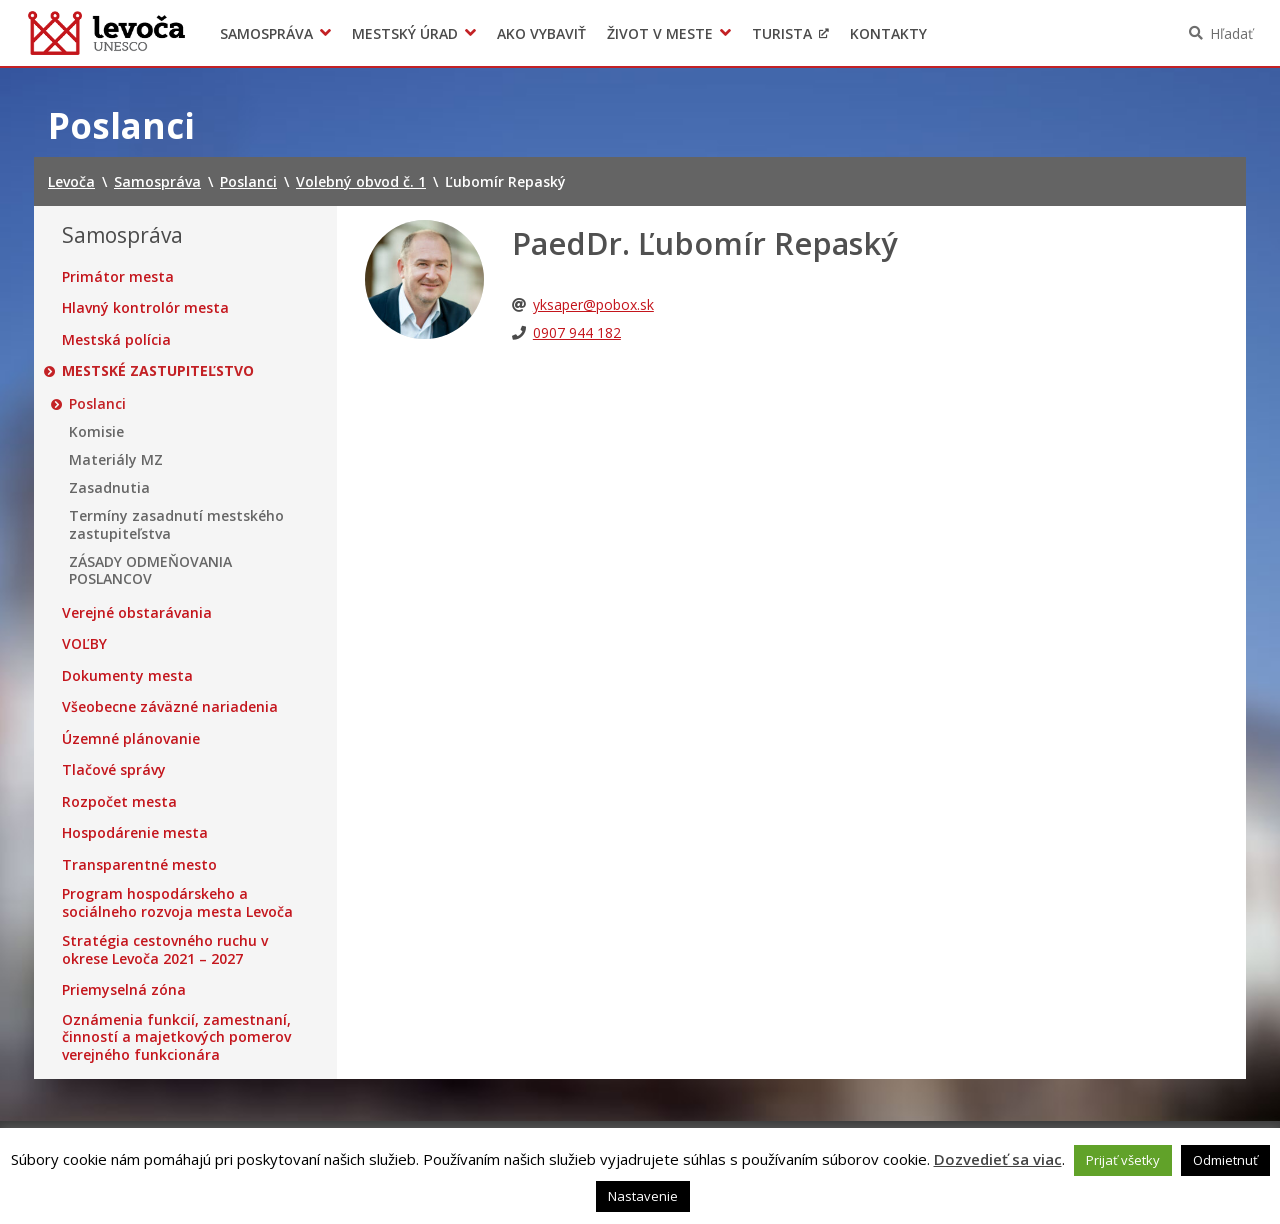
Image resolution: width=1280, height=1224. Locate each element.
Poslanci (97, 404)
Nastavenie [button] (643, 1196)
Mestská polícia (116, 340)
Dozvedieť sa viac (998, 1159)
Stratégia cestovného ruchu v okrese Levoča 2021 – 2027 (165, 949)
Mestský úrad (405, 33)
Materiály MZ (116, 460)
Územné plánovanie (131, 739)
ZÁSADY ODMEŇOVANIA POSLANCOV (150, 570)
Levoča (106, 33)
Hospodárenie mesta (135, 833)
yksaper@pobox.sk (593, 304)
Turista (782, 33)
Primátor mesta (118, 277)
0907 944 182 (577, 332)
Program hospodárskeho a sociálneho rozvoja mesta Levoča (177, 902)
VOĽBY (84, 644)
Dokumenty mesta (127, 676)
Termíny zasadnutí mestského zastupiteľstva (176, 524)
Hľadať (1231, 33)
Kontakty (888, 33)
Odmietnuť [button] (1225, 1160)
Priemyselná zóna (124, 990)
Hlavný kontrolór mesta (145, 308)
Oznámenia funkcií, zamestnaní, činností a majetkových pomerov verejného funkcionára (176, 1037)
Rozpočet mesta (119, 802)
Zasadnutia (109, 488)
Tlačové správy (114, 770)
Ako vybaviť (541, 33)
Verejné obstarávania (137, 613)
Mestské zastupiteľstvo (158, 371)
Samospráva (266, 33)
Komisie (96, 432)
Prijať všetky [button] (1123, 1160)
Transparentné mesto (139, 865)
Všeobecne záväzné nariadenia (170, 707)
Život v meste (660, 33)
